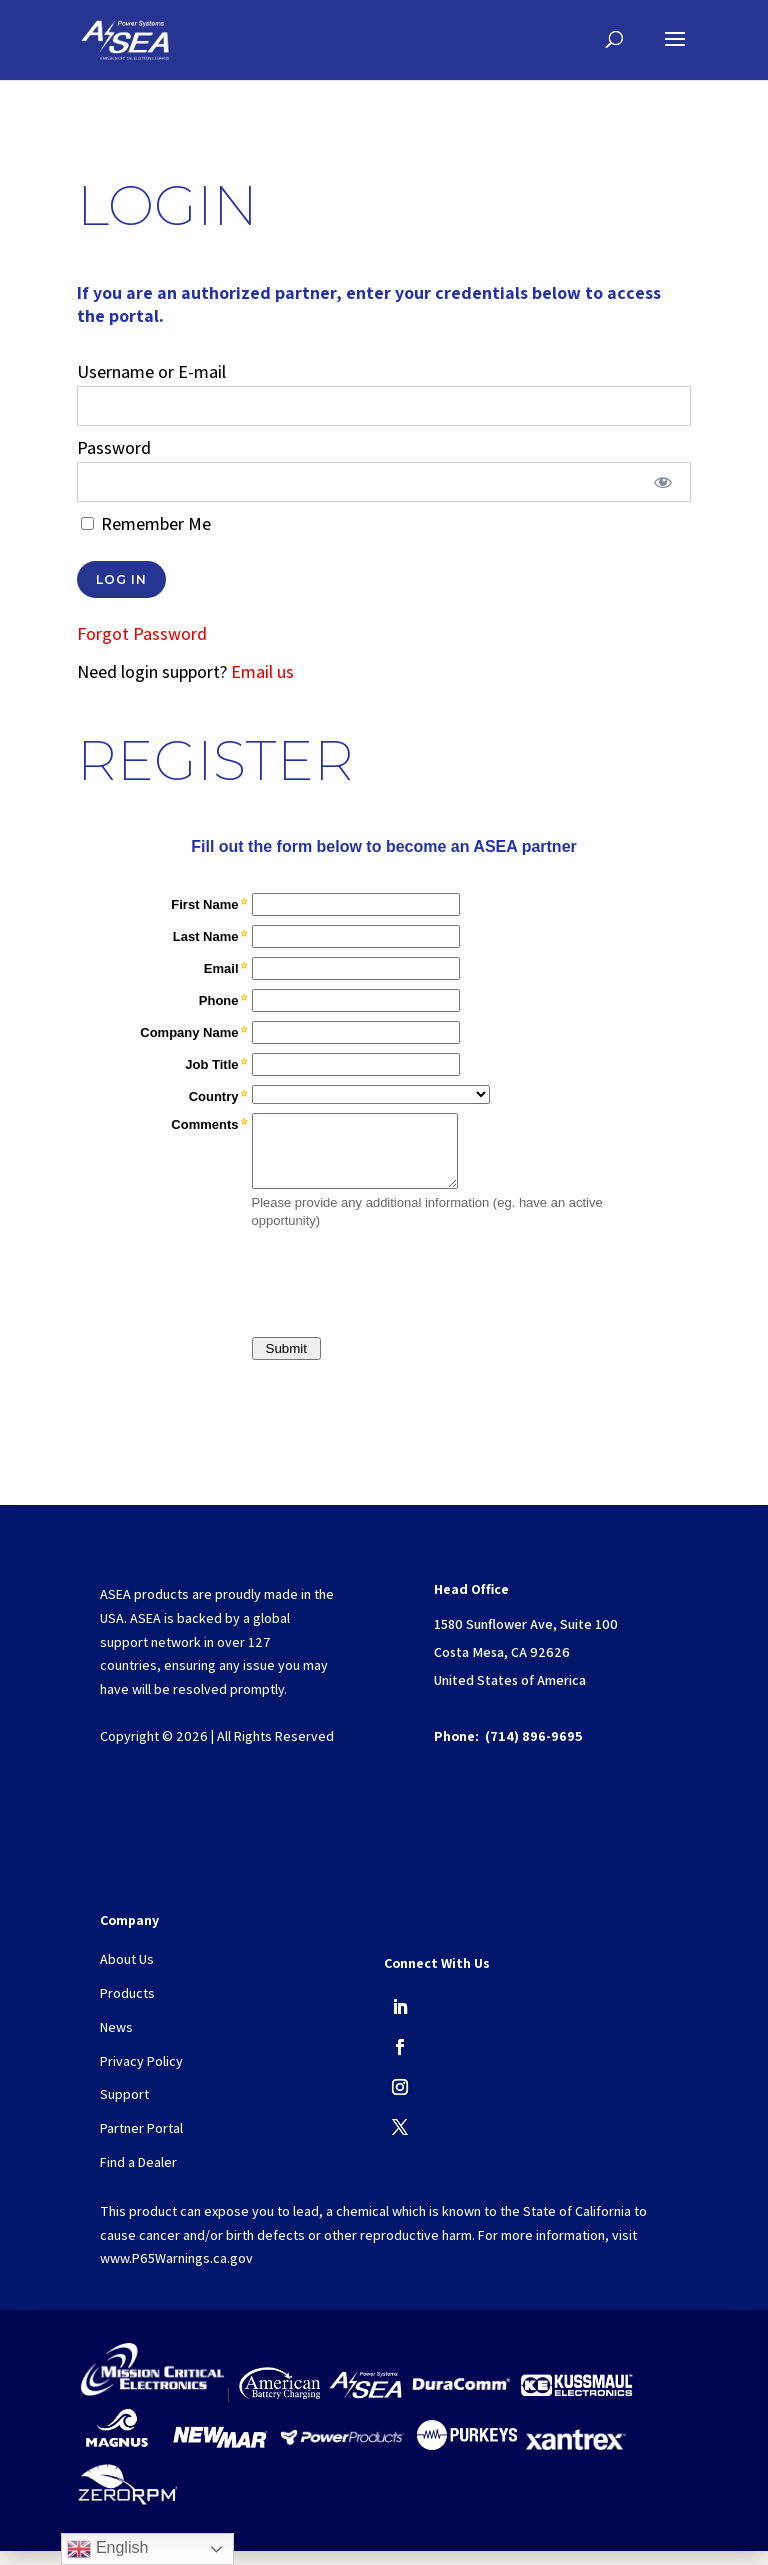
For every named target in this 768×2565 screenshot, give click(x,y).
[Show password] (662, 482)
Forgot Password (142, 633)
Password (114, 447)
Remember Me (146, 523)
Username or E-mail (151, 371)
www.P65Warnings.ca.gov (176, 2272)
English (107, 2549)
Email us (262, 671)
